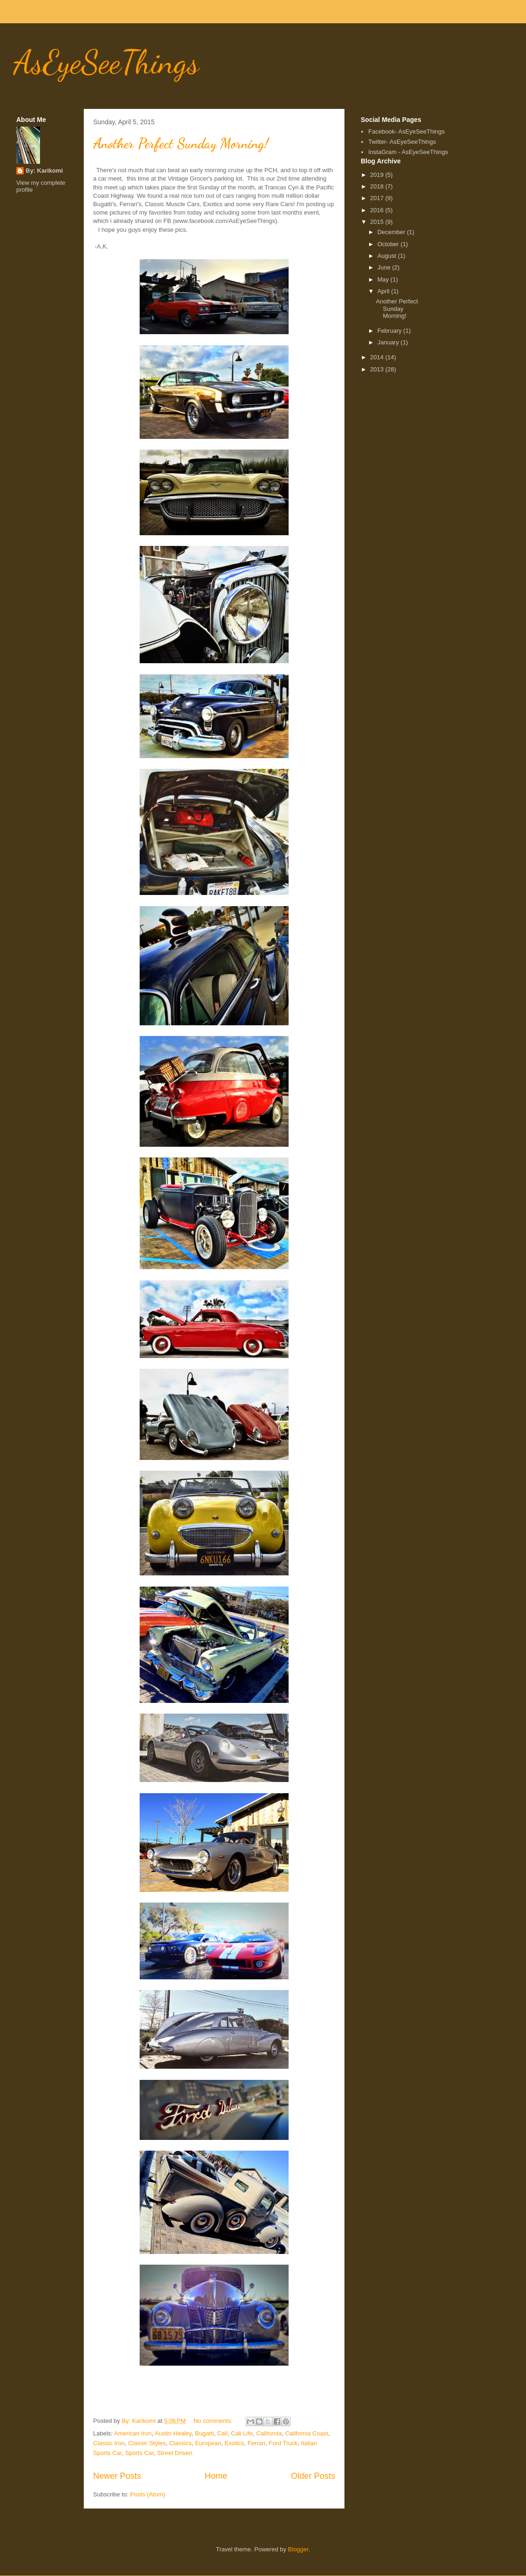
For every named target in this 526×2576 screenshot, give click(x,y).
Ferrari (256, 2443)
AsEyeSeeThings (106, 62)
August (388, 255)
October (389, 244)
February (391, 330)
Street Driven (174, 2452)
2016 (377, 210)
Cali (222, 2433)
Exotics (234, 2443)
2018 (377, 186)
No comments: (214, 2420)
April (384, 291)
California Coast (306, 2433)
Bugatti (204, 2433)
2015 (377, 221)
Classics (180, 2443)
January (389, 342)
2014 (377, 357)
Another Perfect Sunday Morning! (181, 143)
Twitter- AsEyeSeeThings (402, 141)
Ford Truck (283, 2443)
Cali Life (242, 2433)
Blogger (298, 2549)
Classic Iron (109, 2443)
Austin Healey (173, 2433)
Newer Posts (117, 2476)
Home (216, 2476)
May (384, 279)
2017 (377, 198)
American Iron (133, 2433)
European (208, 2443)
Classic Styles (147, 2443)
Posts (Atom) (147, 2494)
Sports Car (139, 2452)
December (392, 232)
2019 (377, 174)
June (385, 267)
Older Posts (313, 2476)
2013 (377, 369)
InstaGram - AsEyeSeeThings (408, 151)
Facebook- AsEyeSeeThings (406, 131)
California (269, 2433)
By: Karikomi (44, 170)
